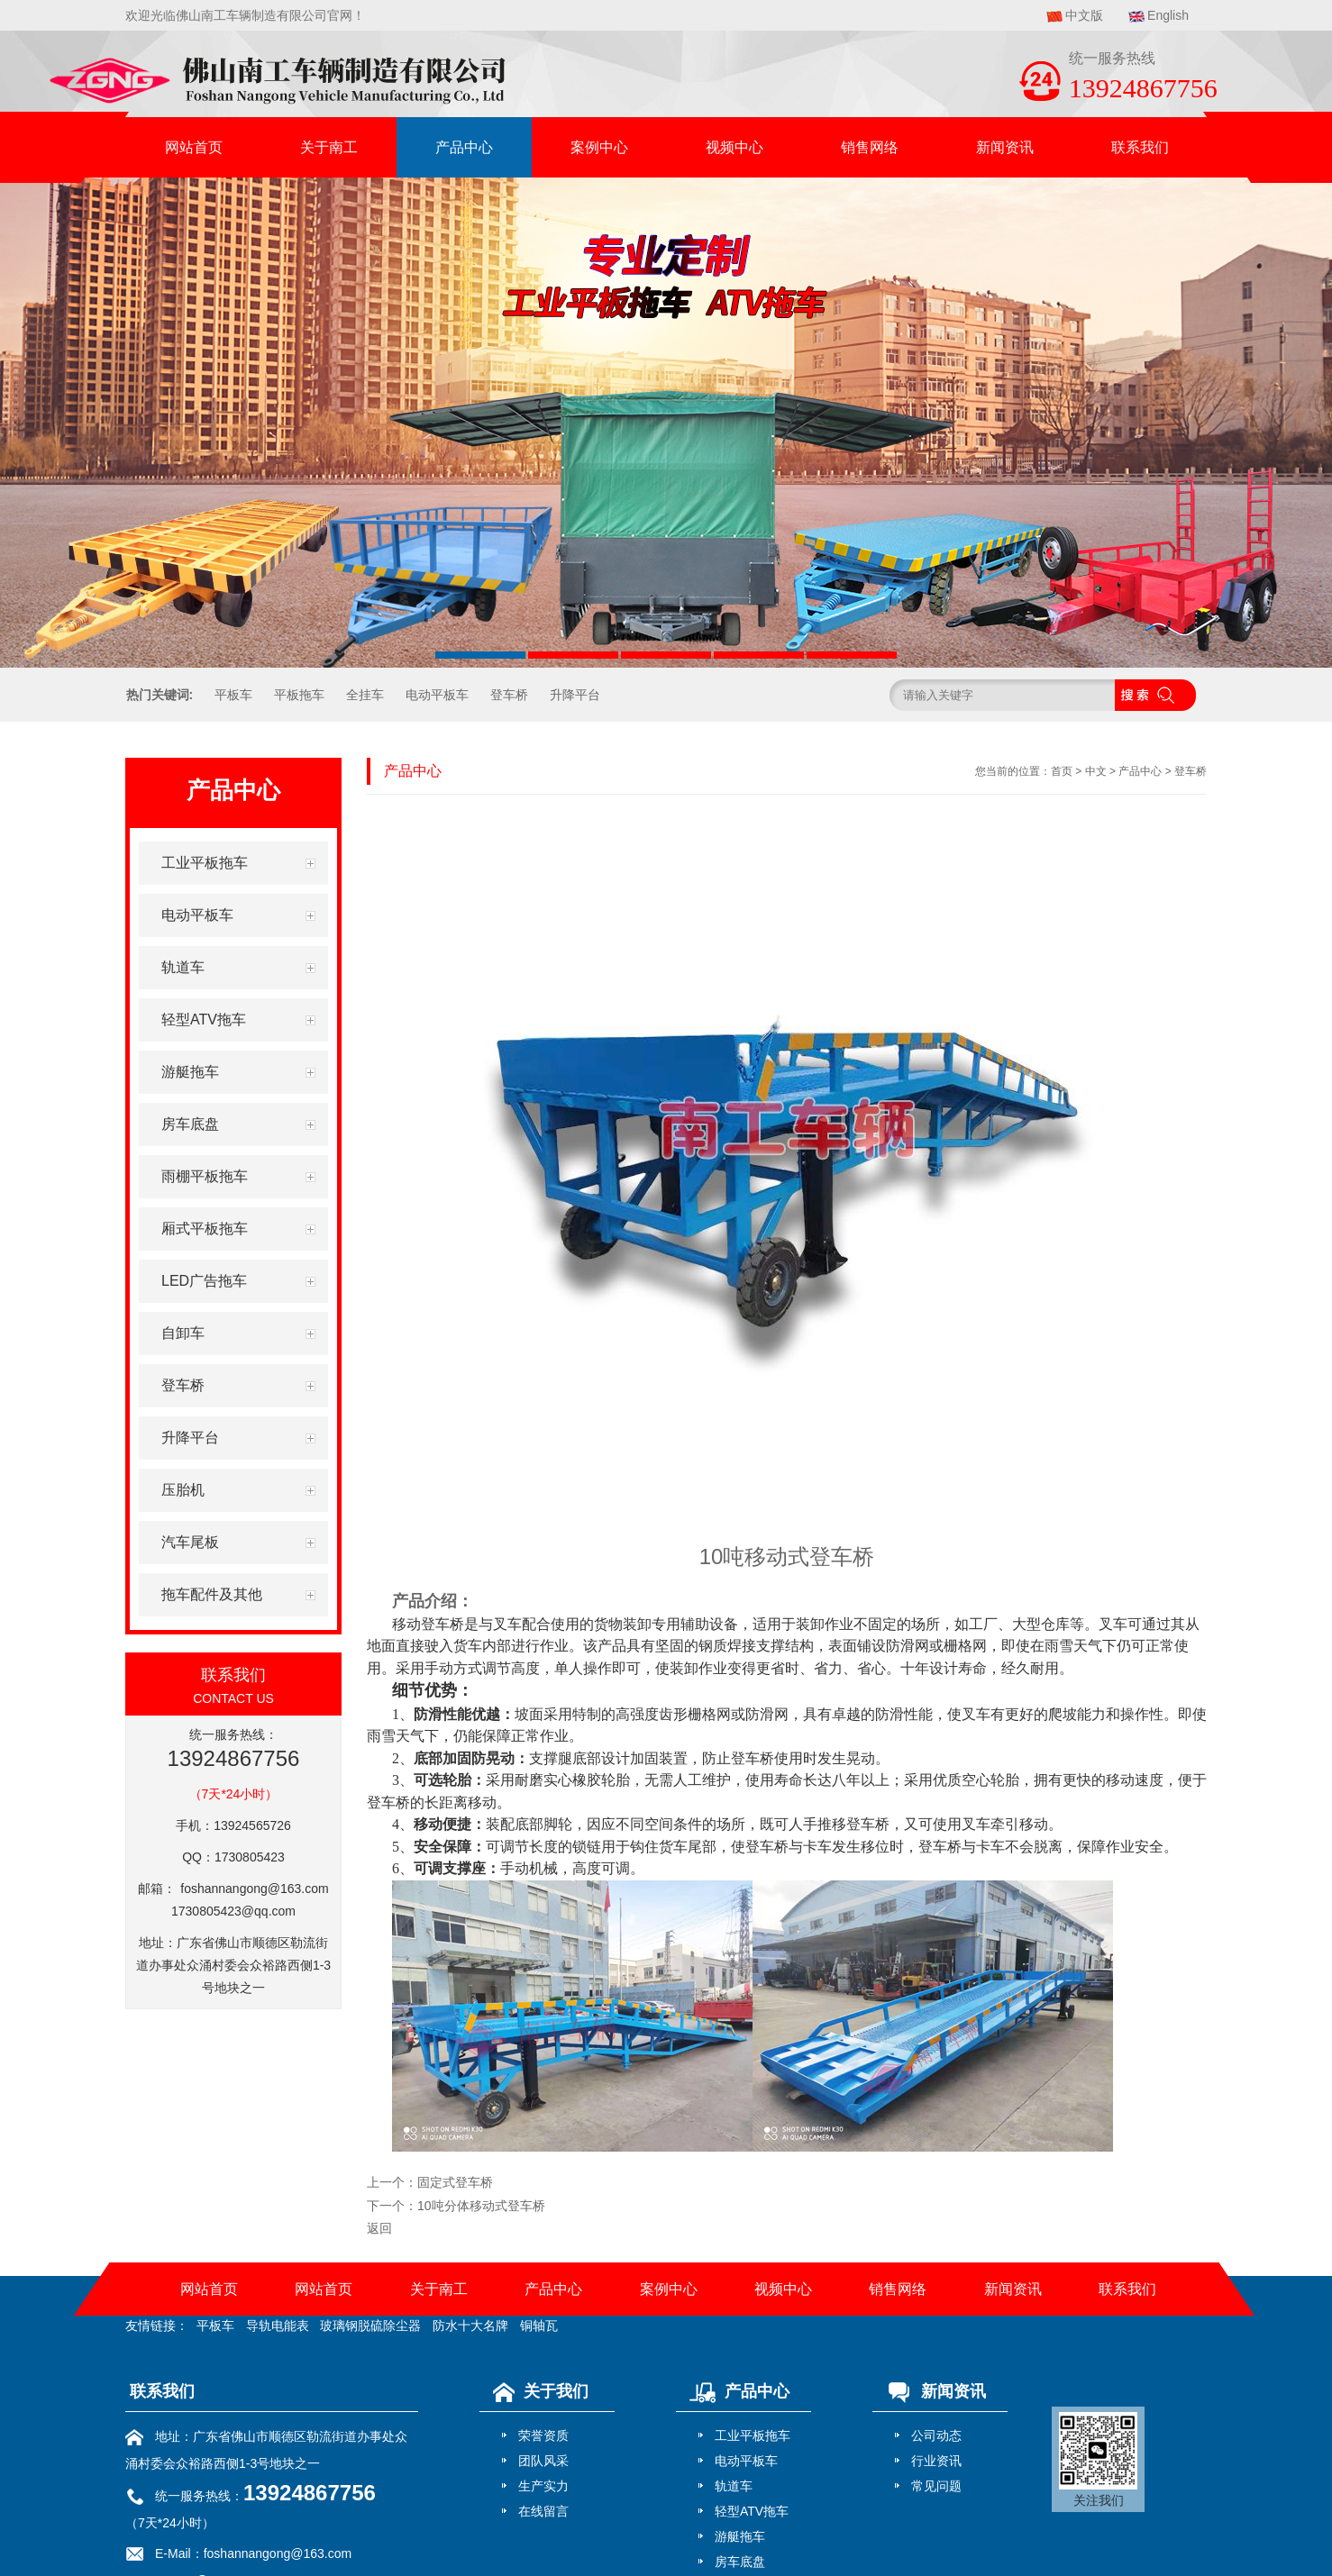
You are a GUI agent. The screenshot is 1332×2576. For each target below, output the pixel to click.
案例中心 (599, 147)
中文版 (1084, 15)
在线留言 (543, 2511)
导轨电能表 (277, 2325)
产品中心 (464, 147)
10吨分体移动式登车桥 (481, 2205)
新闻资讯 (1005, 147)
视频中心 (734, 147)
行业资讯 (936, 2460)
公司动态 (936, 2435)
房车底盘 (740, 2561)
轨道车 (734, 2486)
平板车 (233, 694)
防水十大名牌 (470, 2325)
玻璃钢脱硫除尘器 (370, 2325)
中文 (1096, 771)
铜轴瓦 (539, 2325)
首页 (1061, 771)
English (1168, 15)
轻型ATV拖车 (752, 2511)
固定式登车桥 (455, 2182)
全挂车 (365, 694)
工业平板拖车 (752, 2435)
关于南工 (329, 147)
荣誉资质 (543, 2435)
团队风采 (543, 2460)
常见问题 (936, 2486)
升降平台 (575, 694)
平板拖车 (299, 694)
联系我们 (1140, 147)
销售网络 (870, 147)
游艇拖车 (740, 2536)
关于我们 (536, 2391)
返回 (379, 2228)
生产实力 (543, 2486)
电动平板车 (437, 694)
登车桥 (509, 694)
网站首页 (194, 147)
